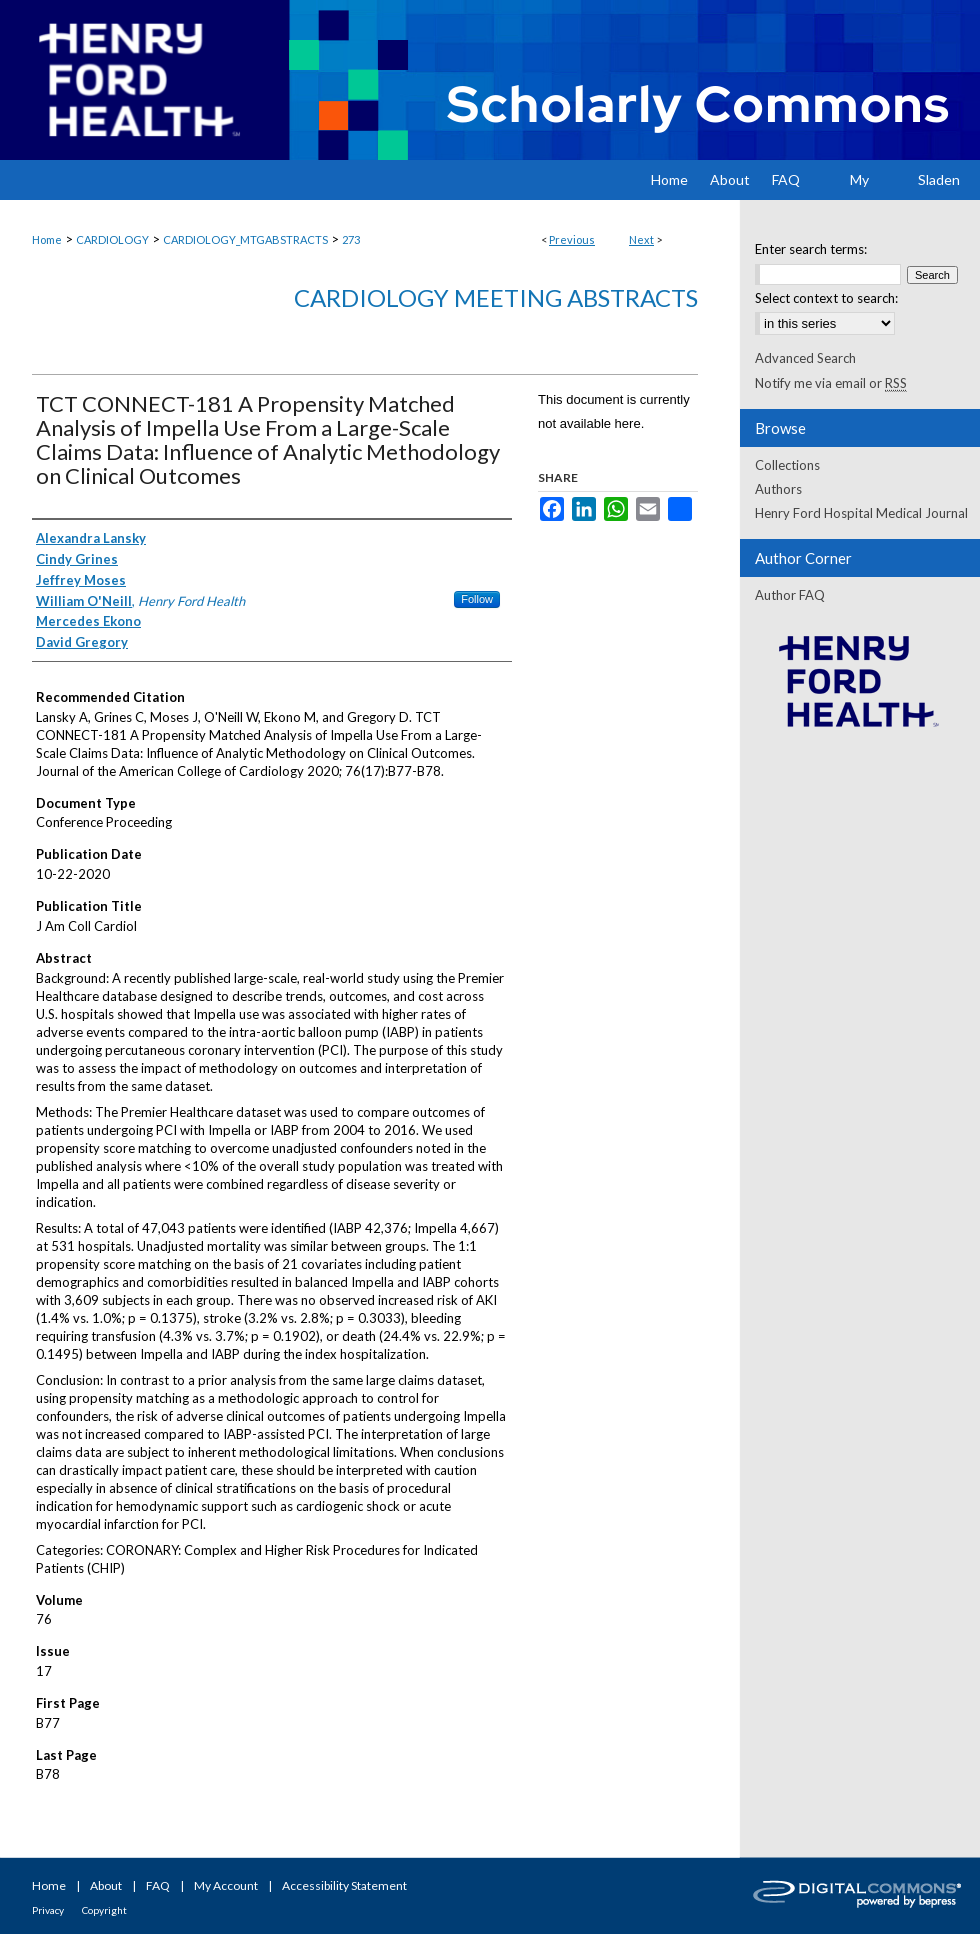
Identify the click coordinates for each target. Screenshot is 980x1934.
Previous (572, 239)
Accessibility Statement (344, 1885)
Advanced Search (805, 358)
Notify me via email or (831, 383)
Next (641, 239)
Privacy (48, 1910)
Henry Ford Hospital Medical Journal (861, 513)
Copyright (104, 1910)
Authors (778, 489)
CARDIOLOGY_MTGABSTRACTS (245, 239)
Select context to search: (826, 298)
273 (351, 239)
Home (47, 239)
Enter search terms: (811, 249)
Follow (477, 599)
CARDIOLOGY (112, 239)
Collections (787, 465)
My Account (226, 1885)
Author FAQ (790, 595)
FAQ (158, 1885)
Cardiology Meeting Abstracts (496, 297)
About (106, 1885)
